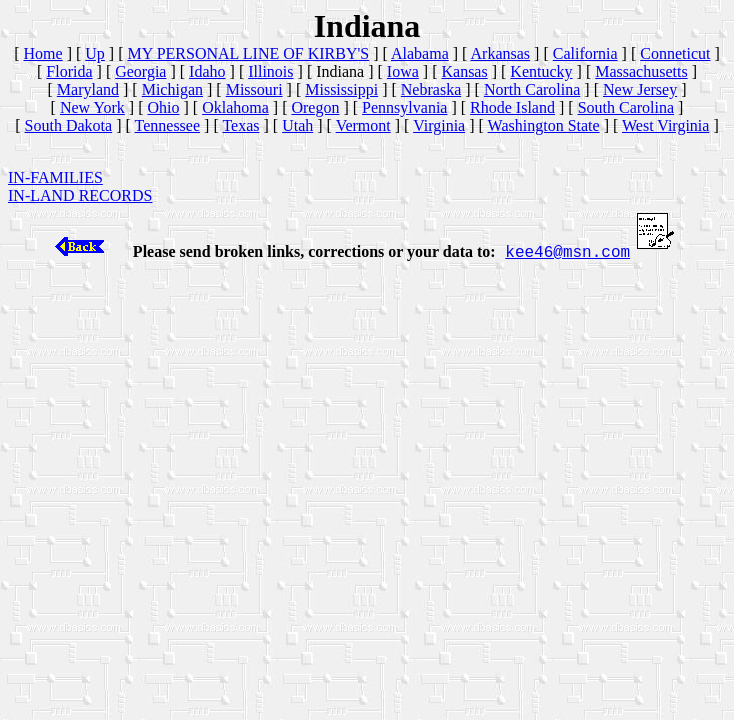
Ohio (164, 107)
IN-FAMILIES (55, 177)
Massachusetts (641, 71)
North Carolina (532, 89)
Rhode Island (512, 107)
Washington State (544, 125)
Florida (69, 71)
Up (95, 53)
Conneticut (675, 53)
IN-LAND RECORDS (80, 195)
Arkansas (501, 53)
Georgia (140, 71)
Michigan (172, 89)
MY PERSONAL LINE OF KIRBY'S (249, 53)
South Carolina (626, 107)
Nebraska (431, 89)
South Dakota (69, 125)
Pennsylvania (404, 107)
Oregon (315, 107)
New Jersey (640, 89)
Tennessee (168, 125)
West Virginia (665, 125)
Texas (240, 125)
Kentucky (541, 71)
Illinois (270, 71)
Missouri (254, 89)
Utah (297, 125)
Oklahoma (235, 107)
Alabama (420, 53)
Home (43, 53)
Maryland (88, 89)
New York (92, 107)
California (585, 53)
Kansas (464, 71)
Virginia (439, 125)
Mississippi (341, 89)
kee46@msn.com (567, 253)
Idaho (207, 71)
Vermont (363, 125)
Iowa (403, 71)
